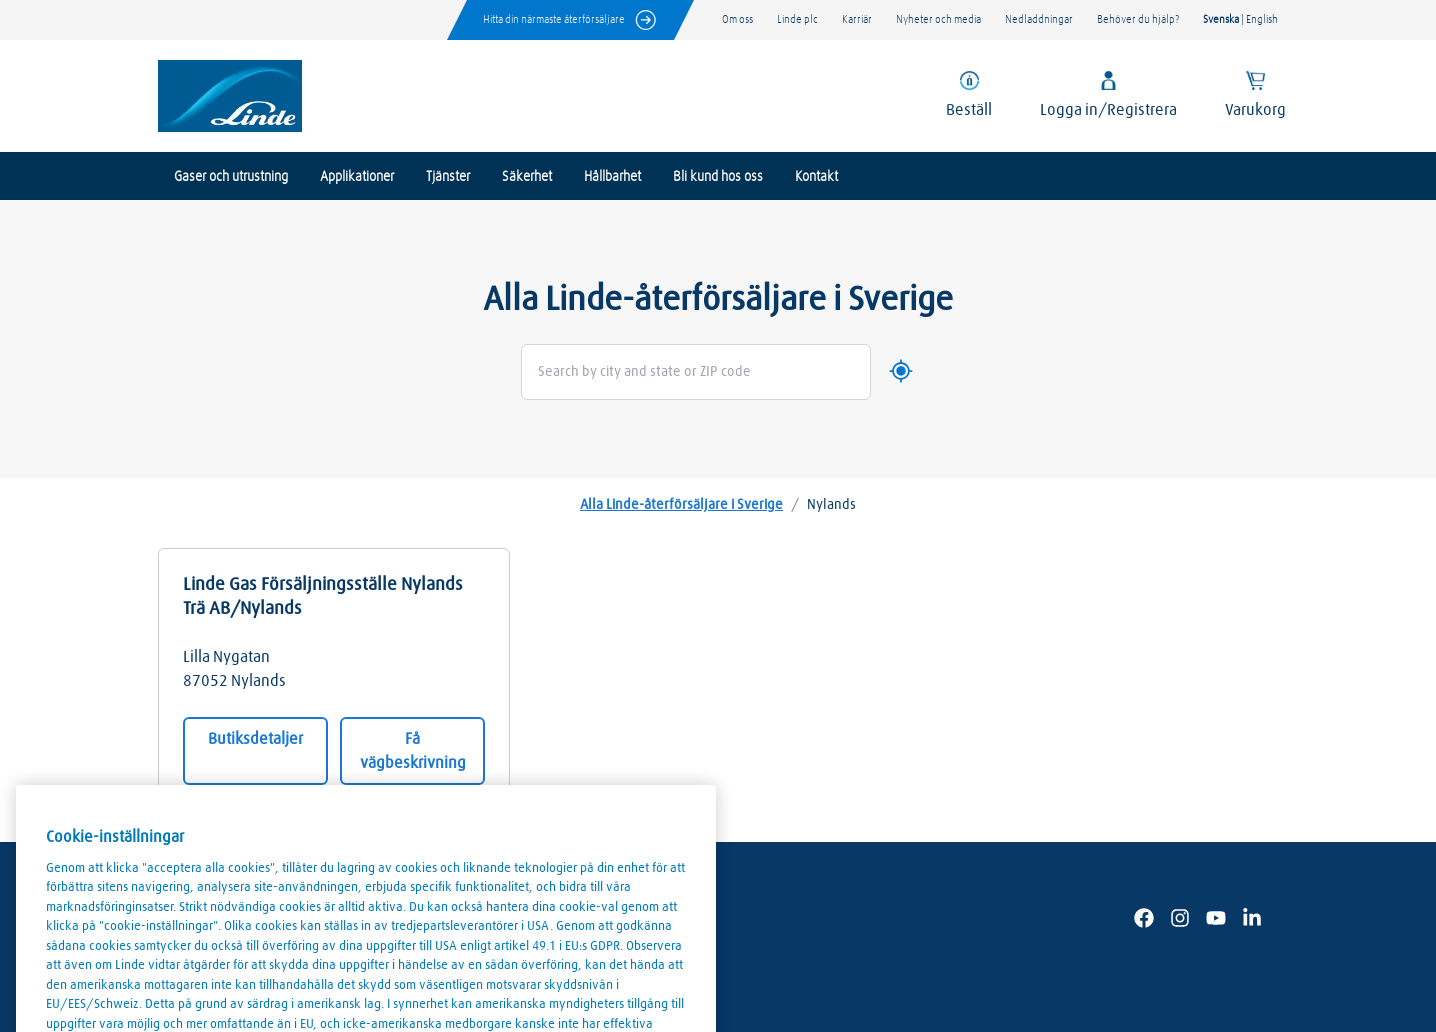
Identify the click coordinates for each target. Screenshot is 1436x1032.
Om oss (737, 19)
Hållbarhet (612, 177)
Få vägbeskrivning (413, 751)
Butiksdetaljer (255, 739)
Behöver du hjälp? (1138, 19)
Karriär (857, 19)
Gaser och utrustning (231, 177)
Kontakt (816, 177)
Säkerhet (527, 177)
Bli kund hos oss (718, 177)
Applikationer (357, 177)
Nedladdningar (1039, 19)
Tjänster (448, 177)
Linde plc (797, 19)
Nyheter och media (938, 19)
